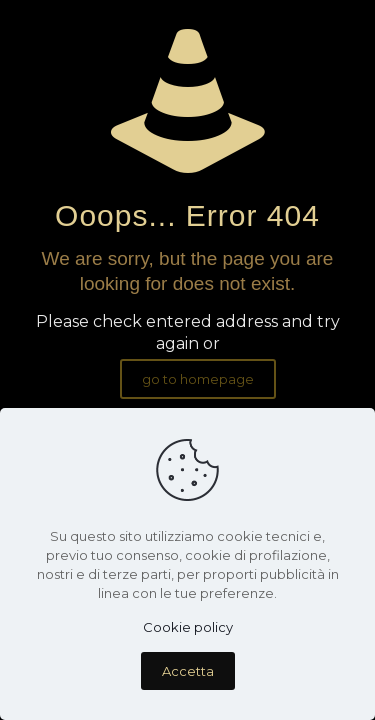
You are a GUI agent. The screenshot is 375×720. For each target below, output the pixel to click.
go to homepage (198, 379)
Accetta (188, 671)
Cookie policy (188, 627)
